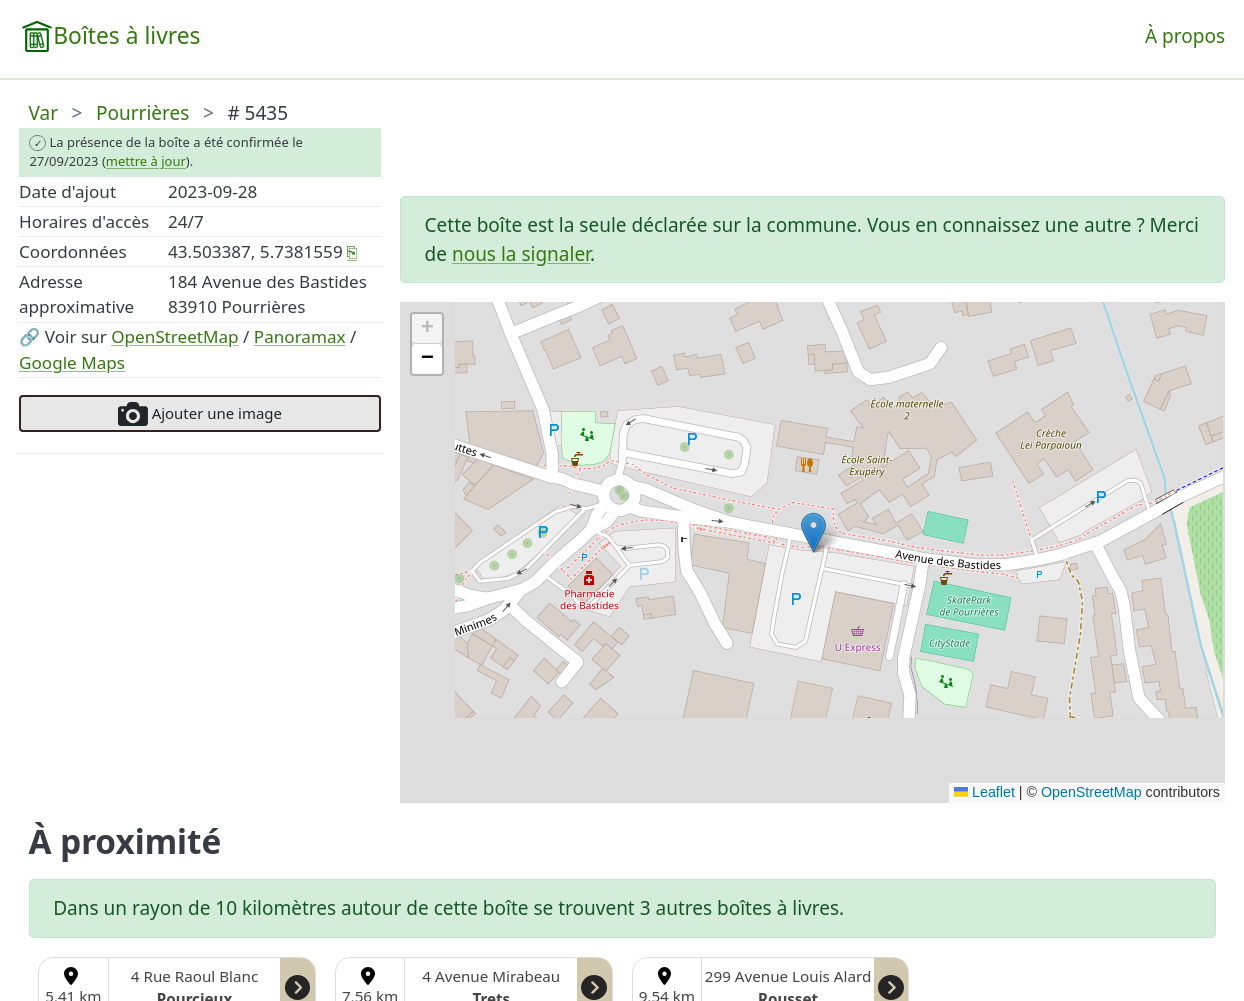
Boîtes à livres (126, 35)
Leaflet (984, 792)
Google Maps (72, 362)
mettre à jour (146, 161)
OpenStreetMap (174, 336)
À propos (1185, 36)
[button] (813, 532)
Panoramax (300, 336)
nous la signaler (521, 254)
